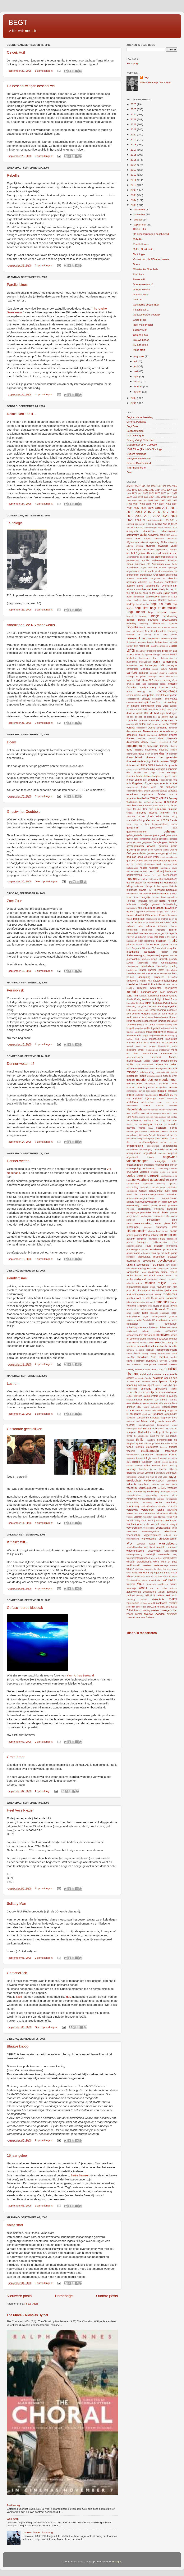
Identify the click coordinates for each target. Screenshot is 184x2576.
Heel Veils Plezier (20, 1810)
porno (129, 1242)
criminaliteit (147, 705)
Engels (149, 783)
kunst (148, 1002)
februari (138, 386)
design (174, 731)
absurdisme (149, 531)
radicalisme (163, 1268)
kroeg (129, 1003)
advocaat (172, 538)
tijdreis (139, 1443)
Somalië (130, 1381)
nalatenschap (147, 1102)
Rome (173, 1302)
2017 (134, 149)
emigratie (153, 779)
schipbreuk (172, 1327)
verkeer (160, 1499)
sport (141, 1392)
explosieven (148, 794)
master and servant (145, 1046)
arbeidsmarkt (147, 571)
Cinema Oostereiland (139, 463)
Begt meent (136, 612)
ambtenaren (158, 560)
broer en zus (169, 650)
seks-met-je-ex (169, 1342)
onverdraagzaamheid (167, 1168)
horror (162, 900)
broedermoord (153, 651)
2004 (134, 402)
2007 (134, 200)
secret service (147, 1342)
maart (137, 381)
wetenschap (161, 1565)
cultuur (130, 709)
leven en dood (159, 1013)
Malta (144, 1039)
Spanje (173, 1381)
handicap (153, 868)
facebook (173, 794)
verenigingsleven (134, 1495)
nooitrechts (132, 1124)
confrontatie (171, 698)
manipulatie (171, 1039)
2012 (134, 174)
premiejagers (133, 1249)
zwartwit (148, 1613)
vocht (146, 1524)
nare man (171, 1102)
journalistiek (133, 959)
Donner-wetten (18, 1161)
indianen (131, 926)
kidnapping (144, 977)
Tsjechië (136, 1462)
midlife (130, 1064)
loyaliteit (155, 1028)
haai (158, 864)
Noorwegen (145, 1124)
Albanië (173, 549)
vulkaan (141, 1543)
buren (156, 661)
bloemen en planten (139, 634)
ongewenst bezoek (140, 1157)
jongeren (163, 955)
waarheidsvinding (134, 1547)
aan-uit (130, 527)
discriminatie (133, 742)
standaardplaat (134, 1399)
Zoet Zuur (14, 901)
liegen (145, 1021)
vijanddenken (159, 1517)
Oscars (142, 1191)
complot (160, 695)
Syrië (174, 1417)
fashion (139, 802)
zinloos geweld (147, 1603)
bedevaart (172, 600)
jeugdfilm (172, 948)
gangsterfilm (133, 827)
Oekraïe (152, 1135)
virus (143, 1520)
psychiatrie (149, 1260)
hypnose (131, 911)
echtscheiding (147, 769)
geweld (151, 846)
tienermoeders (164, 1440)
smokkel (162, 1364)
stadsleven (171, 1392)
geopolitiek (147, 842)
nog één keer (169, 1120)
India (174, 922)
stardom (148, 1399)
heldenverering (134, 875)
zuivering (146, 1610)
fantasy (173, 798)
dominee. (164, 746)
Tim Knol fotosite (136, 467)
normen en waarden (165, 1124)
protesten (172, 1256)
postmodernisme (134, 1246)
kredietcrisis (148, 999)
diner (160, 738)
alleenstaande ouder (136, 557)
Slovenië (163, 1361)
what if (130, 1569)
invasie (150, 937)
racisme (151, 1268)
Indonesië (150, 926)
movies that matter (147, 1091)
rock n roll (143, 1298)
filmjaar (130, 813)
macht (130, 1035)
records (162, 1279)
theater (173, 1436)
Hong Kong (132, 897)
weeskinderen (170, 1558)
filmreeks (141, 812)
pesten (158, 1223)
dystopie (172, 765)
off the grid (172, 1135)
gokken (150, 853)
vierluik (130, 1517)
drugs (173, 761)
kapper (142, 970)
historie (173, 886)
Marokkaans (171, 1042)
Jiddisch (164, 952)
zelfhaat (131, 1595)
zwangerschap (169, 1610)
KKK (150, 981)
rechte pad (171, 1275)
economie (171, 769)
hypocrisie (140, 911)
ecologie (160, 769)
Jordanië (173, 955)
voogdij (173, 1524)
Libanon (173, 1017)
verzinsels (139, 1513)
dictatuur (163, 735)
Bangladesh (138, 597)
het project (136, 882)
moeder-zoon (168, 1079)
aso (150, 582)
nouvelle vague (136, 1128)
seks (157, 1342)
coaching (166, 680)
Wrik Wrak (13, 2518)
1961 (140, 490)
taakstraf (130, 1421)
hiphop (148, 886)
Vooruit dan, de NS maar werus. (31, 625)
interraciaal (132, 933)
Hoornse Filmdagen (137, 901)
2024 (134, 114)
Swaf (129, 472)
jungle (154, 959)
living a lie (142, 1024)
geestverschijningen (137, 831)
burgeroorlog (170, 661)
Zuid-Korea (171, 1606)
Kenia (156, 973)
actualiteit (165, 535)
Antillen (162, 567)
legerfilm (172, 1006)
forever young (170, 816)
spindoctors (132, 1389)
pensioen (131, 1220)
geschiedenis (169, 842)
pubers (160, 1264)
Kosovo (142, 996)
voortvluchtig (163, 1527)
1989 (129, 500)
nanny (159, 1102)
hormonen (153, 901)
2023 (134, 119)
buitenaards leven (148, 658)
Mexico (173, 1057)
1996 (168, 500)
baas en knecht (151, 589)
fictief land (158, 805)
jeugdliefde (133, 951)
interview (143, 933)
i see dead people (154, 911)
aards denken (164, 527)
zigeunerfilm (133, 1603)
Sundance (157, 1414)
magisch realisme (158, 1035)
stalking (138, 1396)
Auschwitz (158, 582)
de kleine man (165, 716)
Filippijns (137, 809)
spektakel (167, 1385)
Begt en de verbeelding (140, 417)
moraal (173, 1087)
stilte (139, 1407)
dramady (173, 754)
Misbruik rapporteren (142, 1633)
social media (170, 1374)
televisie (152, 1428)
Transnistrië (161, 1455)
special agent (146, 1385)
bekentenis (131, 616)
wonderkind (163, 1584)
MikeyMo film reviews (139, 458)
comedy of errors (157, 687)
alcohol (131, 553)
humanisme (132, 908)
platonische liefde (166, 1227)
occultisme (153, 1131)
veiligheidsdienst (147, 1488)
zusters (155, 1610)
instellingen (132, 929)
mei (136, 371)
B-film (139, 589)
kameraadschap (169, 962)
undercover (171, 1473)
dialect (142, 735)
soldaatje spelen (162, 1377)
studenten (135, 1414)
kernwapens (165, 973)
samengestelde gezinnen (164, 1316)
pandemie (172, 1209)
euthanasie (171, 787)
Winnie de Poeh (134, 1580)
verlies (159, 1502)
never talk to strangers (150, 1113)
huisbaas (131, 904)
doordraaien (132, 754)
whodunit (143, 1572)
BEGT (18, 22)
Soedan (148, 1378)
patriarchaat (145, 1216)
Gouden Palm (151, 857)
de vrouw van (158, 724)
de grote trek (150, 717)
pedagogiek (158, 1216)
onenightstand (134, 1153)
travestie (131, 1458)
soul (138, 1381)
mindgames (161, 1068)
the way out (162, 1436)
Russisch (172, 1309)
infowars (162, 926)
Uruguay (141, 1477)
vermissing (133, 1506)
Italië (174, 940)
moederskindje (134, 1083)
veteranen (150, 1513)
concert (146, 698)
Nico (19, 1996)
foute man (155, 820)
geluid (169, 835)
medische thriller (135, 1050)
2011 (134, 180)
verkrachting (133, 1502)
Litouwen (131, 1024)
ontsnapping (134, 1168)
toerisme (159, 1443)
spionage (146, 1388)
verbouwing (140, 1491)
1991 (139, 500)
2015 (134, 159)
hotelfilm (172, 900)
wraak (143, 1588)
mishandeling (147, 1072)
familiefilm (143, 798)
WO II (173, 1580)
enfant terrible (165, 780)
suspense (166, 1417)
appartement (133, 571)
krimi (175, 999)
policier (154, 1235)
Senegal (130, 1350)
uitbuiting (173, 1469)
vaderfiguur (172, 1481)
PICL (174, 1223)
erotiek (173, 783)
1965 (163, 490)
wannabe (172, 1547)
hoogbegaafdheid (169, 897)
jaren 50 (131, 948)
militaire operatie (135, 1068)
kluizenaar (142, 988)
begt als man (161, 603)
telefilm (142, 1428)
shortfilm (130, 1357)
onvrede (154, 1172)
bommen (142, 642)
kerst (174, 973)
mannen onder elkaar (138, 1042)
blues (156, 634)
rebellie (173, 1272)
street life (139, 1410)
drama (163, 753)
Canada (145, 668)
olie (134, 1138)
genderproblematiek (149, 839)
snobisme (139, 1369)
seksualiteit (143, 1346)
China (144, 680)
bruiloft (173, 654)
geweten (163, 846)
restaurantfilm (134, 1287)
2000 (142, 504)
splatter (174, 1389)
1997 (174, 500)
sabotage (164, 1313)
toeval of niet (171, 1443)
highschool (161, 882)
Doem (11, 742)
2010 (134, 185)
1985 (157, 497)
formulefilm (132, 820)
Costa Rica (155, 702)
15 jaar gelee (17, 2155)
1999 (135, 504)
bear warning (149, 600)
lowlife (147, 1028)
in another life (165, 919)
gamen (174, 824)
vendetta (162, 1488)
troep (154, 1458)
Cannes (173, 669)
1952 (164, 486)
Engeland (137, 783)
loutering (139, 1028)
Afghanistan (133, 542)
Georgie (157, 842)
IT (169, 941)
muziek (164, 1094)
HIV (149, 890)
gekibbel (148, 835)
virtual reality (133, 1520)
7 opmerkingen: (44, 1141)
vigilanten (147, 1517)
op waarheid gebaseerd (148, 1179)
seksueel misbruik (160, 1346)
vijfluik (169, 1517)
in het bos (136, 922)
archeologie (133, 575)
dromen (164, 761)
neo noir (163, 1110)
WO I (166, 1580)
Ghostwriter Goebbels (23, 812)
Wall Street (149, 1547)
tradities (173, 1447)
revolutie (161, 1287)
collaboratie (153, 684)
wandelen (161, 1547)
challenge (172, 673)
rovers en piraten (161, 1306)
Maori (152, 1042)
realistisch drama (158, 1272)
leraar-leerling (158, 1010)
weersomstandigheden (138, 1558)
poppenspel (172, 1239)
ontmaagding (162, 1164)
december (140, 209)
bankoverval (152, 596)
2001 (148, 504)
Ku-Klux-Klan (138, 1003)
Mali (137, 1039)
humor (141, 908)
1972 (140, 493)
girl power (142, 850)
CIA (151, 680)
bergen (131, 619)
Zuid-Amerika (158, 1606)
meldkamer (164, 1050)
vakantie (131, 1484)
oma (157, 1138)
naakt (161, 1098)
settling (145, 1353)
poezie (173, 1231)
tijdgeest (131, 1443)
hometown (144, 893)
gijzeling (131, 849)
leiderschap (132, 1010)
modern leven (170, 1076)
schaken (173, 1320)
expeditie (172, 790)
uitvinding (150, 1473)
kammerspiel (132, 966)
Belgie (155, 616)
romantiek (162, 1302)
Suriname (131, 1418)
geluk (174, 835)
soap (161, 1369)
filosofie (153, 812)
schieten (151, 1327)
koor (162, 992)
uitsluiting (131, 1473)
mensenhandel (149, 1053)
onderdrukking (135, 1145)
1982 (140, 497)
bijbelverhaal (158, 623)
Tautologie (15, 523)
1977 (169, 493)
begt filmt (141, 608)
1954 (169, 486)
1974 (151, 493)
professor (131, 1257)
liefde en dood (134, 1021)
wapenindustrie (135, 1550)
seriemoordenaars (166, 1349)
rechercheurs (134, 1275)
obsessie (143, 1131)
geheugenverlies (135, 835)
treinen (139, 1458)
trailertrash (171, 1450)
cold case (141, 684)
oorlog (131, 1175)
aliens (154, 553)
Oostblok (141, 1176)
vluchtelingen (134, 1524)
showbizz (142, 1357)
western (146, 1565)
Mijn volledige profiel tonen (155, 82)
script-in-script (133, 1342)
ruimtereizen (133, 1309)
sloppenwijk (152, 1360)
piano (167, 1223)
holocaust (171, 889)
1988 (175, 497)
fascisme (131, 802)
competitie (148, 695)
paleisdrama (144, 1209)
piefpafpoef (133, 1227)
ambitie (145, 560)
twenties (143, 1469)
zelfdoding (172, 1591)
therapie (130, 1440)
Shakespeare (164, 1353)
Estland (144, 787)
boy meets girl (142, 646)
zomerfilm (131, 1607)
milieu (174, 1064)
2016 (134, 154)
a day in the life (146, 524)
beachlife (137, 600)
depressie (164, 731)
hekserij (160, 871)
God (129, 853)
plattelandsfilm (136, 1230)
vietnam (138, 1517)
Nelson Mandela (151, 1110)
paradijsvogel (133, 1212)
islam (140, 941)
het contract (143, 879)
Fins (175, 812)
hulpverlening (170, 904)
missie (174, 1072)
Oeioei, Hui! (16, 52)
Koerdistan (155, 988)
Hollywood (159, 889)
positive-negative (160, 1242)
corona (130, 702)
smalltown (136, 1364)
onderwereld (132, 1149)
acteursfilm (133, 534)
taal (138, 1421)
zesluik (143, 1599)
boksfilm (165, 638)
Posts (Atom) (31, 2303)
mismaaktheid (162, 1072)
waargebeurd (168, 1543)
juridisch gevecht (168, 959)
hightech (172, 882)
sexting (153, 1353)
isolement (149, 941)
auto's (140, 585)
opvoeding (132, 1187)
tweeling (173, 1465)
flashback (131, 816)
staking (130, 1396)
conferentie (157, 699)
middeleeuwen (134, 1060)
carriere (132, 672)
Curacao (138, 709)
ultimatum (160, 1473)
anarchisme (133, 567)
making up (172, 1035)
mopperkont (161, 1087)
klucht (174, 984)
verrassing (172, 1506)
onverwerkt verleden (138, 1172)
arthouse (132, 582)
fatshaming (157, 802)
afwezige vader (167, 545)
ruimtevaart (147, 1309)
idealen (130, 915)
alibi (148, 553)
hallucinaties (132, 868)
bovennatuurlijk (170, 642)
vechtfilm (132, 1487)
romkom (131, 1305)
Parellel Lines (17, 285)
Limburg (162, 1021)
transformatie (133, 1455)
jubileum (146, 959)
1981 (135, 497)
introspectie (171, 933)
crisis (158, 706)
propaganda (144, 1256)
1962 (145, 489)
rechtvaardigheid (136, 1279)
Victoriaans (162, 1513)
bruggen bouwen (161, 654)
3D (167, 520)
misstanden (132, 1076)
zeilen (162, 1591)
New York (131, 1117)
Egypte (167, 776)
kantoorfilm (162, 966)
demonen (173, 728)
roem (161, 1298)
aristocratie (171, 575)
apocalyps (172, 567)
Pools (161, 1238)
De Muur (152, 720)
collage (163, 684)
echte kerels (132, 769)
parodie (173, 1212)
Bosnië (150, 642)
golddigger (160, 853)
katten (161, 970)
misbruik (172, 1068)
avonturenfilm (169, 585)
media (174, 1046)
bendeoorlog (170, 616)
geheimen (170, 831)
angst (143, 567)
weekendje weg (167, 1554)
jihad (175, 952)
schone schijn (151, 1331)
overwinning (133, 1205)
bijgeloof (173, 623)
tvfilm (147, 1465)
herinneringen (170, 875)
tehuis (174, 1425)
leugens (145, 1013)
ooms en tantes (168, 1172)
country (164, 702)
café (161, 665)
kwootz (167, 1003)
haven (174, 868)
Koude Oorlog (134, 999)
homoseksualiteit (159, 893)
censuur (154, 673)
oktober (138, 219)
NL (157, 1120)
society (130, 1378)
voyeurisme (132, 1531)
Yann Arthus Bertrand (80, 1675)
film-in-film (161, 809)
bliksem (140, 631)
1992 (145, 500)
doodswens (151, 749)
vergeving (132, 1499)
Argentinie (159, 574)
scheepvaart (171, 1323)
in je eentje (148, 922)
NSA (150, 1128)
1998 (129, 504)
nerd (129, 1113)
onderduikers (153, 1146)
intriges (161, 933)
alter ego (150, 557)
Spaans (163, 1381)
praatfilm (158, 1246)
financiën (165, 812)
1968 (175, 490)
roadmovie (170, 1294)
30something (158, 520)
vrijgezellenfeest (152, 1535)
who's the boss (164, 1569)
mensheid (156, 1057)
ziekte (173, 1599)
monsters (163, 1083)
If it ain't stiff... (17, 1542)
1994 (156, 500)
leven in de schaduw (143, 1017)
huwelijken (171, 907)
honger (156, 897)
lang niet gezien (139, 1006)
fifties (129, 809)
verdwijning (153, 1491)
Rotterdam (142, 1306)
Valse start (15, 2225)
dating (162, 709)
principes (145, 1253)
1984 (151, 497)
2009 (134, 189)
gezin (174, 846)
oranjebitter (172, 1187)
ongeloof (162, 1153)
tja (153, 1443)
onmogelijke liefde (165, 1161)
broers (130, 654)
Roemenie (171, 1298)
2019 (134, 139)
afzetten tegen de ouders (140, 549)
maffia (137, 1035)
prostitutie (159, 1256)
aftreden (140, 546)
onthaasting (149, 1165)
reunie (145, 1287)
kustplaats (157, 1003)
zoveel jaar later (143, 1607)
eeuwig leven (156, 776)
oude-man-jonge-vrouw (151, 1194)
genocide (137, 842)
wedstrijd (150, 1554)
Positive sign (14, 2505)
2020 (134, 134)
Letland (136, 1013)
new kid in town (169, 1113)
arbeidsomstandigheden (166, 571)
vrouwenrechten (168, 1538)
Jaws (157, 948)
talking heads (157, 1421)
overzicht (145, 1205)
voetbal (155, 1524)
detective (132, 734)
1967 (169, 489)
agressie (160, 549)
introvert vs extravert (136, 937)
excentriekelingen (135, 791)
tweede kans (159, 1465)
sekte (174, 1346)
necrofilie (173, 1105)
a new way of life (164, 524)
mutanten (140, 1095)
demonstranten (134, 731)
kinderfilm (172, 977)
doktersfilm (152, 746)
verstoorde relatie (152, 1509)
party (129, 1216)
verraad (162, 1506)
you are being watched (163, 1588)
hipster (165, 886)
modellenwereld (154, 1076)
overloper (162, 1202)
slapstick (163, 1357)
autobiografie (152, 585)
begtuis (173, 612)
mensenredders (135, 1057)
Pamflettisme (17, 1278)
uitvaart (140, 1473)
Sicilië (153, 1357)
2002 (155, 504)
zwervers (140, 1617)
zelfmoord (171, 1595)
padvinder (172, 1205)
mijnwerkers (161, 1064)
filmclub (172, 809)
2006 (134, 205)
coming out (145, 691)
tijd (175, 1440)
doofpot (173, 750)
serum (129, 1353)
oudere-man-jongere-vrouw (140, 1198)
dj (170, 742)
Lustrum (13, 1384)
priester (173, 1249)
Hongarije (145, 897)
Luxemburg (140, 1032)
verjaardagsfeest (146, 1499)
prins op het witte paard (164, 1253)
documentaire (136, 745)
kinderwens (132, 980)
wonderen (151, 1584)
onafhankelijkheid (149, 1142)
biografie (132, 627)
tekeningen (132, 1428)
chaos (161, 676)
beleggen (144, 616)
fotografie (144, 820)
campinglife (132, 669)
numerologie (132, 1131)
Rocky (154, 1298)
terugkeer (131, 1432)
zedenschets (149, 1591)
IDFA (147, 915)
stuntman (146, 1414)
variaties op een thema (164, 1484)
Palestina (159, 1209)
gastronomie (156, 827)
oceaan (163, 1131)
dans (155, 709)
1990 (134, 500)
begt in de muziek (163, 608)
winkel (165, 1576)
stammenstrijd (151, 1396)
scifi (155, 1338)
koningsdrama (149, 992)
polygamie (141, 1239)
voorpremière (134, 1527)
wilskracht (145, 1576)
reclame (152, 1279)
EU (161, 787)
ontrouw (173, 1165)
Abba (174, 527)
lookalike (160, 1024)
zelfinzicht (150, 1595)
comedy (142, 687)
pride (165, 1249)
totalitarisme (152, 1447)
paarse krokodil (158, 1205)
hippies (156, 886)
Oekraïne (161, 1135)
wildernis (135, 1576)
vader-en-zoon (154, 1480)
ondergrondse (170, 1146)
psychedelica (133, 1260)
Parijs (165, 1212)
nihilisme (148, 1120)
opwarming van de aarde (153, 1187)
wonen (173, 1584)
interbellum (147, 930)
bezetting (131, 623)
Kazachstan (172, 970)
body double (170, 634)
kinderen (159, 977)
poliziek (131, 1238)
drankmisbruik (135, 757)
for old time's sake (149, 816)
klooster (167, 984)
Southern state (149, 1381)
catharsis (144, 673)
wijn (129, 1576)
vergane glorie (169, 1495)
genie (129, 842)
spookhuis (132, 1392)
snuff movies (151, 1369)
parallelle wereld (150, 1212)
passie (136, 1216)
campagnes (172, 665)
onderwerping (146, 1149)
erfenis (164, 783)
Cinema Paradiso (136, 421)
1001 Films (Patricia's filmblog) (144, 449)
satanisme (131, 1320)
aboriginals (132, 531)
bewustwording (169, 620)
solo (175, 1378)
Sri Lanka (160, 1392)
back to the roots (152, 593)
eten (153, 787)
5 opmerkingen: (44, 796)
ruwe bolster (133, 1313)
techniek (131, 1425)
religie (162, 1283)
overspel (172, 1201)
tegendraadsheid (146, 1425)
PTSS (153, 1264)
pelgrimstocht (171, 1216)
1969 (129, 493)
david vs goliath (135, 713)
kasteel (152, 970)
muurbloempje (151, 1095)
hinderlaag (138, 886)
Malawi (130, 1039)
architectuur (146, 575)
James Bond (152, 944)
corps (135, 702)
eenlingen (172, 772)
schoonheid (171, 1331)
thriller (140, 1439)
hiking (130, 886)
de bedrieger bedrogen (163, 713)
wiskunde (146, 1580)
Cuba (165, 706)
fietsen (173, 805)
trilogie (147, 1458)
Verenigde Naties (169, 1491)
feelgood (172, 801)
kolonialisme (170, 988)
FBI (165, 801)
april (136, 376)
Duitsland (146, 765)
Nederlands (134, 1109)
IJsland (163, 915)
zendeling (131, 1599)
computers (171, 695)
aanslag (138, 527)
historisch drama (136, 889)
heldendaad (171, 871)
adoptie (147, 538)
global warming (155, 850)
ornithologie (132, 1191)
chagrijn (163, 673)
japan (164, 944)
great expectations (168, 857)
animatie (152, 567)
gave (175, 828)
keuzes (130, 977)
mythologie (150, 1098)
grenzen (131, 860)
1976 (163, 493)
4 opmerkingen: (44, 394)
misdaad (132, 1072)
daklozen (147, 709)
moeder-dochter (147, 1079)
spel (175, 1385)
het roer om (149, 882)
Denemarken (150, 731)
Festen (148, 805)
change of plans (136, 676)
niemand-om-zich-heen (148, 1117)
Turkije (157, 1462)
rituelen (141, 1294)
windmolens (156, 1576)
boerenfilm (154, 638)
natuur (146, 1105)
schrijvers (162, 1334)
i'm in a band (170, 911)
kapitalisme (132, 970)
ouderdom (171, 1194)
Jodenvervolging (136, 955)
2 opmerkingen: (44, 156)
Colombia (131, 687)
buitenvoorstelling (169, 658)
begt (146, 77)
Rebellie (13, 175)
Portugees (142, 1242)
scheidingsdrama (136, 1327)
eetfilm (145, 776)
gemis (130, 838)
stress (148, 1410)
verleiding (147, 1502)
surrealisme (143, 1417)
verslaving (132, 1509)
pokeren (138, 1235)
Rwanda (154, 1313)
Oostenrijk (153, 1175)
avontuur (131, 589)
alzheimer (160, 557)
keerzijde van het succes (140, 973)
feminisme (138, 805)
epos (156, 783)
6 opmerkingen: (44, 70)
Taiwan (144, 1421)
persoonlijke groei (162, 1219)
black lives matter (155, 627)
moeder (131, 1079)
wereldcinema (144, 1561)
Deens (151, 727)
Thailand (142, 1432)
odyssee (134, 1135)
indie (140, 926)
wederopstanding (134, 1554)
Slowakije (172, 1361)
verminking (171, 1502)
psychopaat (143, 1264)
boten (158, 642)
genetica (173, 839)
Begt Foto (132, 426)
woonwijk (131, 1588)
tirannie (147, 1443)
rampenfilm (133, 1272)
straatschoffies (169, 1407)
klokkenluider (155, 984)
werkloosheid (133, 1565)
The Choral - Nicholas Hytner (27, 2315)
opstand (173, 1183)
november (140, 214)
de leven (143, 720)
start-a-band (161, 1399)
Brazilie (173, 645)
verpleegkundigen (148, 1506)
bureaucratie (145, 662)
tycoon (153, 1469)
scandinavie (162, 1320)
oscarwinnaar (155, 1191)
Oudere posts (107, 2296)
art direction (170, 578)
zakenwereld (134, 1591)
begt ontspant (157, 612)
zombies (173, 1603)
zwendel (131, 1617)
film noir (148, 809)
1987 (169, 497)
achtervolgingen (169, 531)
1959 (129, 490)
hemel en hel (152, 875)
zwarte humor (134, 1614)
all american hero (168, 553)
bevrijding (153, 620)
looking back (171, 1024)
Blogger (116, 2561)
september (140, 224)
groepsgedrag (160, 860)
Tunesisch (147, 1462)
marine (159, 1042)
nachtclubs (172, 1098)
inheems (173, 926)
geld (162, 835)
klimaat (143, 984)
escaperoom (132, 787)
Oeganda (143, 1135)
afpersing (154, 542)
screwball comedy (168, 1338)
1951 (158, 486)
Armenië (130, 578)
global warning (170, 850)
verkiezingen (171, 1499)
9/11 (172, 520)
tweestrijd (131, 1469)
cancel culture (159, 669)
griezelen (148, 860)
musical (130, 1095)
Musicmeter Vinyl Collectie (142, 444)
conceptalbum (133, 699)
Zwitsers (150, 1617)
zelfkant (160, 1595)
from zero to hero (138, 824)
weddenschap (170, 1551)
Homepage (64, 2296)
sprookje (149, 1392)
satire (139, 1320)
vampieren (143, 1484)
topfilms (140, 1447)
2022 (134, 124)
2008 (134, 195)
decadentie (141, 728)
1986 (163, 497)
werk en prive (169, 1561)
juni (136, 366)
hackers (167, 864)
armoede (142, 578)
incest (167, 922)
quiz (68, 1996)
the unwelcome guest (144, 1436)
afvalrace (150, 546)
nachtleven (132, 1102)
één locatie (133, 772)
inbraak (159, 922)
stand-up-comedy (168, 1396)
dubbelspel (133, 765)
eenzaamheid (133, 776)
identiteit (139, 915)
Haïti (175, 864)
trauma (173, 1454)
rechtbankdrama (153, 1275)
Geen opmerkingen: (46, 881)
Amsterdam (158, 564)
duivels (157, 765)
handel (143, 868)
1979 (129, 497)
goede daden (139, 853)
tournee (163, 1447)
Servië (137, 1353)
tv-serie (138, 1465)
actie (143, 534)
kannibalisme (147, 966)
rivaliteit (149, 1294)
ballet (129, 596)
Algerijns (140, 553)
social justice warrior (150, 1374)
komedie (132, 991)
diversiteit (163, 742)
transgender (147, 1454)
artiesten (142, 582)
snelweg (130, 1369)
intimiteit (153, 933)
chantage (152, 676)
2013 (134, 169)
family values (159, 798)
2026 (134, 104)
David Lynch (171, 709)
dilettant (151, 738)
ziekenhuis (158, 1599)
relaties (150, 1283)
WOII (140, 1583)
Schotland (149, 1335)
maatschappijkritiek (156, 1032)
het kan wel (154, 879)
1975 (157, 493)
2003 (161, 504)
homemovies (132, 893)
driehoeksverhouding (138, 761)
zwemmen (172, 1614)
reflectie (130, 1283)
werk (156, 1561)
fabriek (161, 794)
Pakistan (130, 1209)
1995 (162, 500)
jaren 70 (150, 948)
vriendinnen (170, 1531)
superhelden (170, 1414)
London (151, 1024)
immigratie (139, 918)
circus (157, 680)
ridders (159, 1290)
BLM (147, 631)
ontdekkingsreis (135, 1164)
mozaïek (162, 1090)
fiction (166, 805)
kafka (154, 963)
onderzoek (171, 1149)
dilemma (141, 738)
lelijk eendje (143, 1010)
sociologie (139, 1378)
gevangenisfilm (135, 846)
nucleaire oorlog (166, 1127)
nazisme (159, 1105)
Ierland (154, 915)
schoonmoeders (135, 1335)
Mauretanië (163, 1046)
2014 (134, 164)
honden (173, 893)
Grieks (139, 860)
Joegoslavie (152, 955)
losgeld (130, 1028)
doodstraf (139, 750)
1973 (145, 493)
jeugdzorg (149, 951)
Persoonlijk (15, 990)
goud (140, 857)
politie (163, 1234)
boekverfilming (136, 638)
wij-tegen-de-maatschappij (163, 1572)
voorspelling (148, 1528)
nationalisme (132, 1105)
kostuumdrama (168, 995)
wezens (173, 1565)
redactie (173, 1279)
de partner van (143, 724)
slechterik (140, 1361)
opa (167, 1180)
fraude (173, 820)
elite (145, 780)
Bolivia (174, 638)
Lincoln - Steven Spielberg (37, 2532)
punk (168, 1265)
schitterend (132, 1331)
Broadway (140, 651)
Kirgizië (143, 981)
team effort (171, 1421)
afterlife (130, 546)
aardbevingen (150, 527)
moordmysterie (145, 1087)
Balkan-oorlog (170, 593)
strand (130, 1410)
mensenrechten (169, 1053)
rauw (144, 1272)
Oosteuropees (167, 1176)
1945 (142, 486)
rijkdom (168, 1290)
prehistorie (171, 1246)
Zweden (160, 1613)
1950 (153, 486)
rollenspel (150, 1302)
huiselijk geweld (149, 904)
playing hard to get (158, 1231)
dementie (162, 727)
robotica (131, 1298)
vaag (165, 1477)
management (156, 1039)
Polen (146, 1235)
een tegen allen (154, 772)
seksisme (131, 1346)
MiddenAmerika (169, 1060)
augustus (139, 356)
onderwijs (159, 1149)
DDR (146, 713)
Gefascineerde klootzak (25, 1608)
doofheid (163, 749)
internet (173, 929)
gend (136, 839)
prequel (144, 1249)
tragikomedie (150, 1450)
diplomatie (172, 738)
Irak (156, 937)
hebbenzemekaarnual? (137, 871)
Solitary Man (16, 1904)
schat (151, 1324)
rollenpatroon (139, 1302)
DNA (175, 742)
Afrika (164, 542)
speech (158, 1385)
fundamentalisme (160, 824)
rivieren (158, 1294)
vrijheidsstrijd (148, 1538)
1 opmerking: (43, 1791)
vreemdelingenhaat (150, 1531)
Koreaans (172, 992)
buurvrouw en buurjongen (142, 665)
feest (129, 805)
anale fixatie (171, 564)
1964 (157, 489)
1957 (174, 486)
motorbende (132, 1091)
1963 (151, 489)
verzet (130, 1513)
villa (175, 1517)
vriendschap (133, 1535)
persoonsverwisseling (139, 1223)
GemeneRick (17, 1973)
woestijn (131, 1584)
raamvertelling (138, 1268)
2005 (134, 398)
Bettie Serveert (80, 2175)
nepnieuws (172, 1110)
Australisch (171, 582)
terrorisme (171, 1428)
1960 (134, 489)
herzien (132, 878)
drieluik (155, 761)
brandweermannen (159, 646)
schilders (161, 1327)
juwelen (130, 963)
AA (176, 524)
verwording (172, 1510)
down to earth (152, 754)
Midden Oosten (151, 1061)
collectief (172, 684)
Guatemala (149, 864)
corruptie (144, 702)
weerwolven (156, 1558)
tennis (161, 1428)
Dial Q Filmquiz (135, 435)
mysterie (137, 1098)
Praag (148, 1246)
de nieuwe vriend (165, 720)
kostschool (153, 995)
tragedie (131, 1451)
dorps (141, 753)
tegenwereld (162, 1425)
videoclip (173, 1513)
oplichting (161, 1183)
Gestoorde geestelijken (24, 1429)
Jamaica (140, 944)
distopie (153, 742)
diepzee (173, 735)
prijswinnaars (133, 1253)
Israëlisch (160, 940)
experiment (132, 794)
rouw (150, 1306)
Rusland (160, 1309)
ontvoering (149, 1168)
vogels (164, 1524)
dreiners (150, 757)
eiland (138, 779)
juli (135, 361)
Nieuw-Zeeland (134, 1120)
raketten (173, 1268)
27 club (146, 520)
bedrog (131, 604)
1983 (146, 497)
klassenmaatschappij (165, 980)
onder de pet (169, 1142)
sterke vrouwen (141, 1403)
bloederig (172, 631)
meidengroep (152, 1050)
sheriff (174, 1353)
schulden (141, 1338)
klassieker (132, 984)
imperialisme (151, 919)
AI (167, 549)
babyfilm (164, 589)
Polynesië (152, 1239)
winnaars (173, 1576)
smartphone (150, 1364)
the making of (156, 1432)
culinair (173, 706)
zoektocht (161, 1603)
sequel (150, 1349)
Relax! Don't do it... (21, 414)
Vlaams (160, 1520)
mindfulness (150, 1068)
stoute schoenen (152, 1407)
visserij (151, 1520)
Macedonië (172, 1032)
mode (143, 1075)
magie (145, 1035)
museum (172, 1091)
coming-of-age (167, 691)
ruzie (145, 1312)
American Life (142, 564)
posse (174, 1242)
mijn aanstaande (144, 1064)
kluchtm (130, 988)
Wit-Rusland (156, 1580)
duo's (164, 765)
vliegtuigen (171, 1520)
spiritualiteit (161, 1388)
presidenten (155, 1249)
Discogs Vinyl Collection (140, 440)
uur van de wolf (154, 1477)
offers (129, 1138)
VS (129, 1543)
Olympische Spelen (145, 1138)
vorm (174, 1527)
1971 (134, 493)
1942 (137, 486)
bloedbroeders (158, 631)
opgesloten (148, 1183)
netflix (135, 1113)
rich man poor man (145, 1290)
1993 (150, 500)
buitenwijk (132, 661)
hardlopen (165, 868)
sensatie (140, 1350)
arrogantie (155, 578)
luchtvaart (165, 1028)
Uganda (162, 1469)
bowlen (130, 646)
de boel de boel (134, 717)
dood (129, 749)
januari (138, 391)
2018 (134, 144)
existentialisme (151, 790)
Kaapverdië (142, 963)
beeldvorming (142, 604)
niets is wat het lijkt (168, 1117)
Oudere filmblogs (136, 453)
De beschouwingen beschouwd (31, 86)
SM (128, 1364)
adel (137, 538)
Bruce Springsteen (143, 654)
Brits (131, 650)
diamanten (152, 735)
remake (173, 1283)
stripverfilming (158, 1410)
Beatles (162, 600)
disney (144, 742)
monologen (150, 1083)
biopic (143, 627)
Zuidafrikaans (133, 1610)
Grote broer (16, 1757)
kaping (173, 966)
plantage (147, 1227)
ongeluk (172, 1153)
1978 (174, 493)
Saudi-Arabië (149, 1320)
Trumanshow (164, 1458)
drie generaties (168, 757)
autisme (131, 585)
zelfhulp (139, 1595)
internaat (161, 930)
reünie (152, 1287)
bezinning (144, 623)
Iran (161, 936)
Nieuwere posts (19, 2296)
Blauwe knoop (18, 2046)
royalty (173, 1305)
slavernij (131, 1360)
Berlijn (141, 620)
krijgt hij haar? (163, 999)
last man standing (157, 1006)
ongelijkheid (149, 1153)
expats (163, 790)
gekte (156, 835)
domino (174, 746)
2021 (134, 129)
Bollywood (131, 642)
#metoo (130, 486)
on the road (167, 1138)
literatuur (172, 1020)
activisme (153, 534)
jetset (163, 948)
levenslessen (161, 1017)
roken (129, 1302)
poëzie (130, 1235)
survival (154, 1417)
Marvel (130, 1046)
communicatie (134, 695)
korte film (132, 995)
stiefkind (154, 1403)
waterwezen (154, 1550)
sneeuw (173, 1364)
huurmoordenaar (154, 907)
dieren (130, 738)
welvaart (131, 1561)
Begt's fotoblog (135, 430)
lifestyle (153, 1021)
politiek (172, 1234)
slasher (174, 1357)
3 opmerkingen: (44, 609)
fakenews (131, 798)
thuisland (151, 1440)
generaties (163, 839)
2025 (134, 109)
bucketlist (131, 658)
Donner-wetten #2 (20, 1064)
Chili (138, 680)
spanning (132, 1385)
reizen (139, 1283)
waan (152, 1543)
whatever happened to (145, 1569)
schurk (150, 1339)
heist (151, 871)
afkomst (144, 542)
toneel (130, 1446)
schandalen (132, 1323)
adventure (159, 538)
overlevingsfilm (148, 1201)
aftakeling (172, 542)
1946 (148, 486)
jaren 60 (140, 948)
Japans (173, 944)
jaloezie (130, 944)
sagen (145, 1316)
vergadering (151, 1495)
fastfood (147, 802)
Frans (165, 820)
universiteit (131, 1477)
